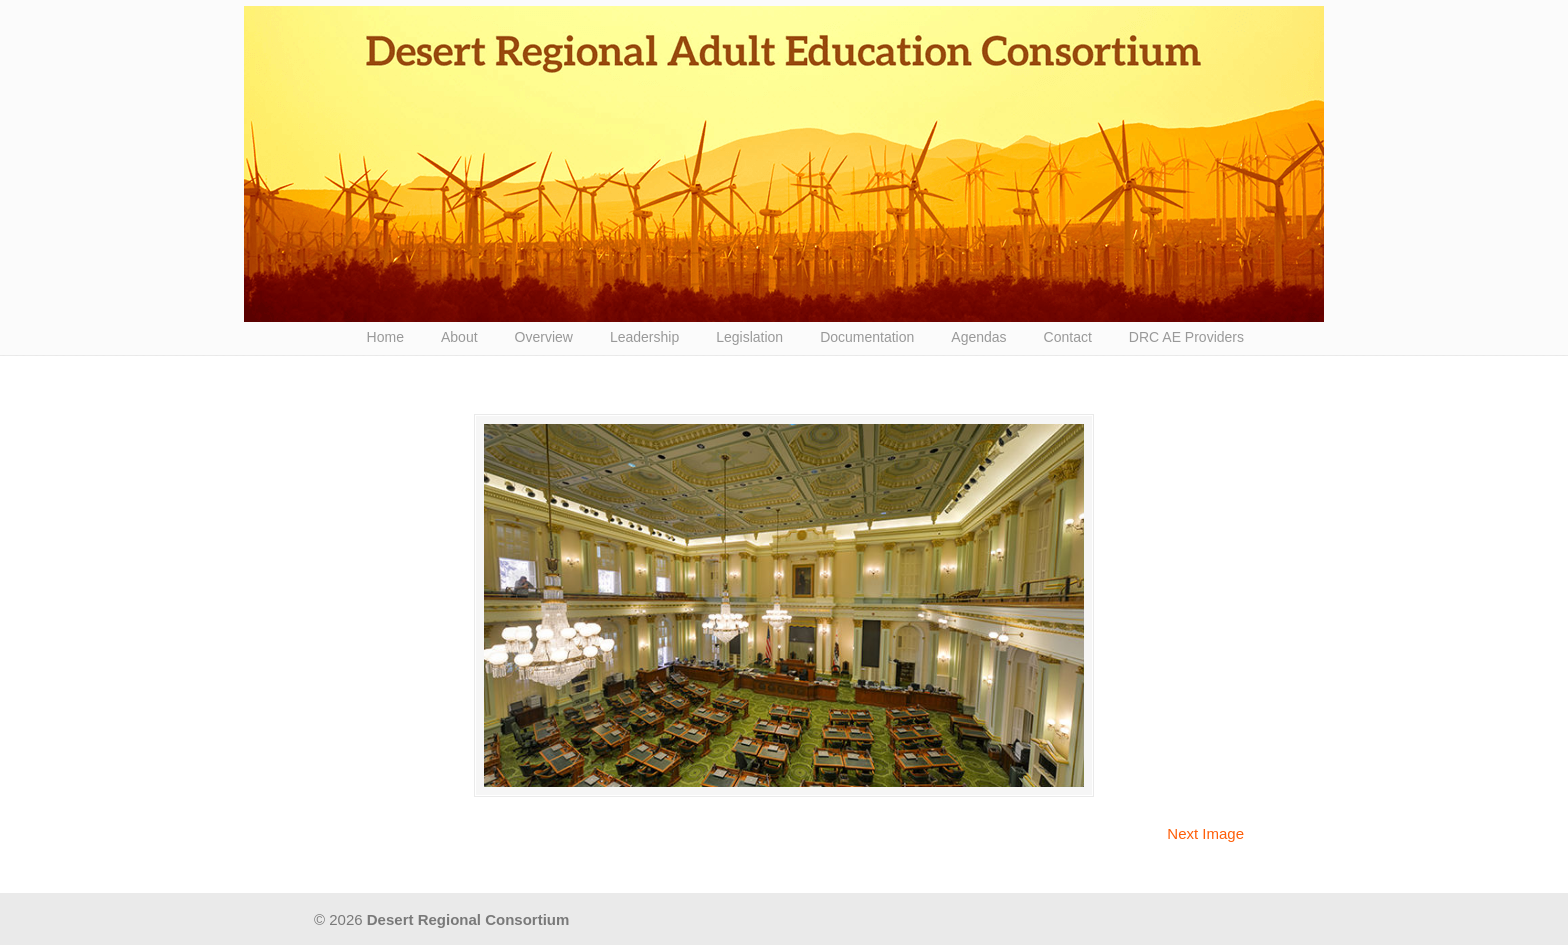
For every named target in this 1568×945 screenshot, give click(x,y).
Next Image (1205, 833)
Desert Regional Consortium (784, 164)
